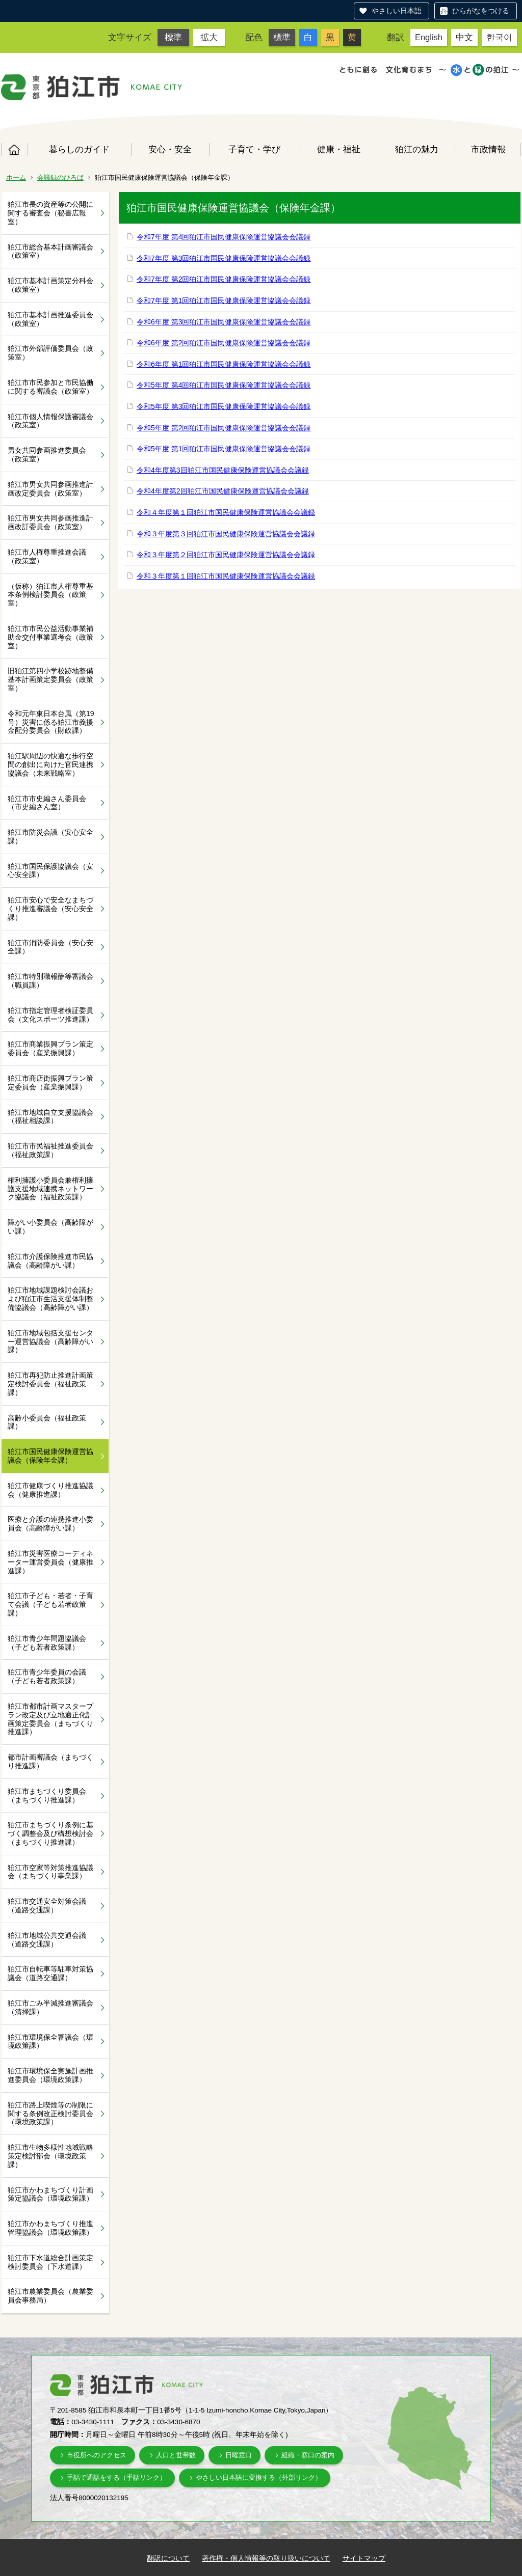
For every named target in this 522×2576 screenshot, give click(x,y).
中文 (464, 37)
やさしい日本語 (397, 11)
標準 (173, 37)
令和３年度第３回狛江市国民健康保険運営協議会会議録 (226, 534)
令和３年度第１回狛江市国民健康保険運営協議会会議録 (226, 576)
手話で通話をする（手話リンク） (116, 2477)
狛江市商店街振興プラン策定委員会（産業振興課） (50, 1082)
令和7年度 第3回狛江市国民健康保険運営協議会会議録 (223, 258)
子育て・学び (254, 149)
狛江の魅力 (416, 149)
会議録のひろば (60, 177)
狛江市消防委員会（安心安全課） (50, 947)
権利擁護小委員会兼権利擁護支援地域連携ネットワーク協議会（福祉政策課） (50, 1188)
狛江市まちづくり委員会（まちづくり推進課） (47, 1795)
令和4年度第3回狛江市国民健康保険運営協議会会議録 (223, 470)
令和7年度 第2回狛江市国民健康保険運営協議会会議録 (223, 279)
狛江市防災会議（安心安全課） (50, 836)
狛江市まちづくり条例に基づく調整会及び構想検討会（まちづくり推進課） (50, 1833)
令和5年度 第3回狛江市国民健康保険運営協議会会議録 (223, 406)
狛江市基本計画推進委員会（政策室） (50, 319)
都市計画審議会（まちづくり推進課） (50, 1761)
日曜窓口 (238, 2455)
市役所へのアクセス (96, 2455)
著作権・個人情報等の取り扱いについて (266, 2558)
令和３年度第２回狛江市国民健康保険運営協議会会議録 (226, 555)
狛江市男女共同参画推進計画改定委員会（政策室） (50, 488)
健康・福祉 (338, 149)
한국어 (499, 37)
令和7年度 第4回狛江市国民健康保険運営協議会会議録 (223, 237)
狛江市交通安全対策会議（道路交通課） (47, 1905)
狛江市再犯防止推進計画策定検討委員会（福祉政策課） (50, 1383)
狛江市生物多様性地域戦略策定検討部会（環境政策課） (50, 2156)
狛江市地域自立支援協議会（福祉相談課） (50, 1116)
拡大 (209, 37)
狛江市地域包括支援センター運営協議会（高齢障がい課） (50, 1341)
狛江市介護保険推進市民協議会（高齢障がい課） (50, 1260)
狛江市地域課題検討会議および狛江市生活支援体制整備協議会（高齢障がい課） (50, 1298)
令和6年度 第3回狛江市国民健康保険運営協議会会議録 (223, 322)
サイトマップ (364, 2558)
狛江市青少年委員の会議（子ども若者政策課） (47, 1676)
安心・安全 (170, 149)
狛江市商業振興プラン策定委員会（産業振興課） (50, 1048)
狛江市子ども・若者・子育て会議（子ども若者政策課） (50, 1604)
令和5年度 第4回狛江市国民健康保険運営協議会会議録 (223, 385)
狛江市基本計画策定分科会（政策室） (50, 285)
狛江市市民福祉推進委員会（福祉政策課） (50, 1150)
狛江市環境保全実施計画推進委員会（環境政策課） (50, 2075)
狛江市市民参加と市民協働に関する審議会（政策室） (50, 386)
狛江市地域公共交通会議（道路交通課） (47, 1939)
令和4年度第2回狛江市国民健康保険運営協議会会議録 (223, 491)
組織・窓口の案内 (307, 2455)
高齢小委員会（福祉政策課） (47, 1422)
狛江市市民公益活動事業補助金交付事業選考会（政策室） (50, 637)
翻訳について (168, 2558)
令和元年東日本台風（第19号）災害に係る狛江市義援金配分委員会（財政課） (51, 722)
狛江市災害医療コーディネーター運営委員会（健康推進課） (50, 1562)
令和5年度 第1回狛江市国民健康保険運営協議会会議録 (223, 449)
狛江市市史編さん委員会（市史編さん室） (47, 802)
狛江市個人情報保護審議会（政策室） (50, 421)
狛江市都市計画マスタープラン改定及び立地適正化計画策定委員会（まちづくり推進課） (50, 1719)
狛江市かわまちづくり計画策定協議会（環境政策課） (50, 2194)
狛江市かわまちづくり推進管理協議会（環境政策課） (50, 2227)
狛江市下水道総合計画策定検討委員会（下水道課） (50, 2262)
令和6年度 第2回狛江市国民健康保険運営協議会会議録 (223, 343)
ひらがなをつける (480, 11)
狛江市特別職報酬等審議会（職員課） (50, 980)
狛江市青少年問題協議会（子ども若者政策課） (47, 1642)
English (428, 37)
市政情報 (488, 149)
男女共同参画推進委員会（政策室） (47, 454)
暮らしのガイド (79, 149)
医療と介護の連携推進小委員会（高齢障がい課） (50, 1523)
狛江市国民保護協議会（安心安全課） (50, 870)
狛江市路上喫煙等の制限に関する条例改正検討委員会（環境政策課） (50, 2113)
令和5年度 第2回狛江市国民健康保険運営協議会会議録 (223, 428)
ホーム (14, 150)
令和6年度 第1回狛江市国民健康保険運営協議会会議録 (223, 364)
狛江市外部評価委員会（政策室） (50, 352)
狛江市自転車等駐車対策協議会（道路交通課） (50, 1973)
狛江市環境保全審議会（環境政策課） (50, 2041)
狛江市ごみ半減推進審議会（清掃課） (50, 2007)
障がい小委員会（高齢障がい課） (50, 1226)
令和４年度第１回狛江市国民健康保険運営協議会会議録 (226, 512)
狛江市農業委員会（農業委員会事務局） (50, 2295)
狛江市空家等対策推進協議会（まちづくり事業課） (50, 1872)
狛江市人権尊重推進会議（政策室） (47, 556)
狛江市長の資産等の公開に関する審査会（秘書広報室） (50, 213)
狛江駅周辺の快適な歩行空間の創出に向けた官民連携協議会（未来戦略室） (50, 764)
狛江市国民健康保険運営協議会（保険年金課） (50, 1455)
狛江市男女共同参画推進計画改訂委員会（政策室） (50, 522)
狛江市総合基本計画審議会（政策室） (50, 251)
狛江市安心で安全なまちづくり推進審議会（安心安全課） (50, 908)
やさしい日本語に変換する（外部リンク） (259, 2477)
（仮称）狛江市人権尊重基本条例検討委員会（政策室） (50, 595)
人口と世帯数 (176, 2455)
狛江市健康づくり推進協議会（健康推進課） (50, 1490)
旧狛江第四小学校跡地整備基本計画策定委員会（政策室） (50, 679)
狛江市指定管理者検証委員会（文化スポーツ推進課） (50, 1014)
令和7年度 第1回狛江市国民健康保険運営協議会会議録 (223, 300)
